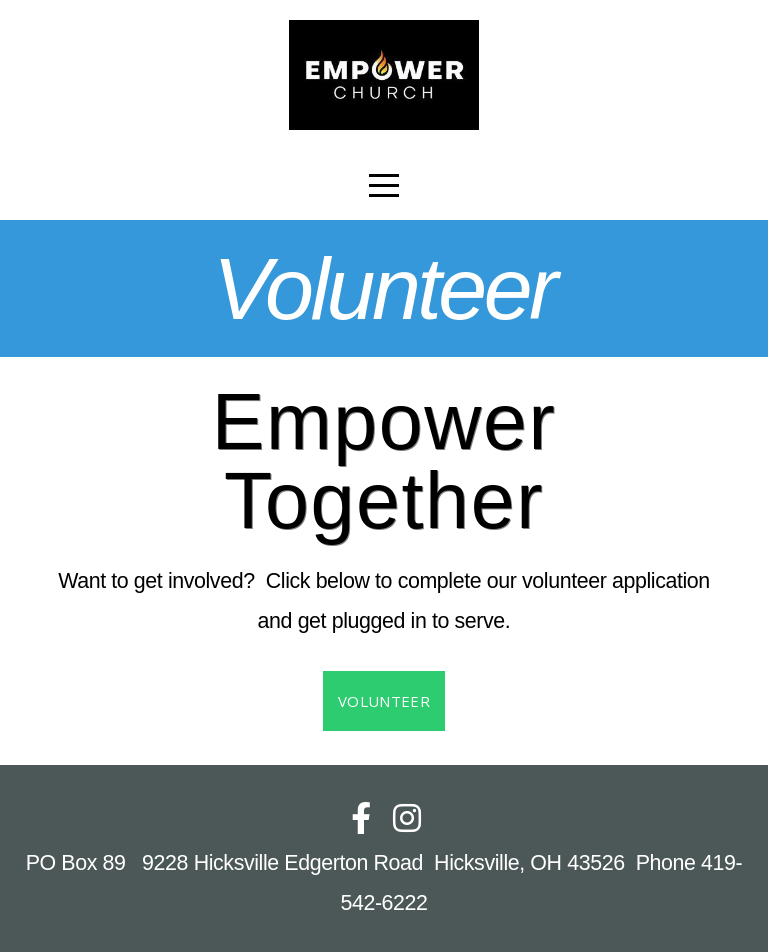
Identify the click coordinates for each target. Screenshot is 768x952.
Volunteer (384, 701)
